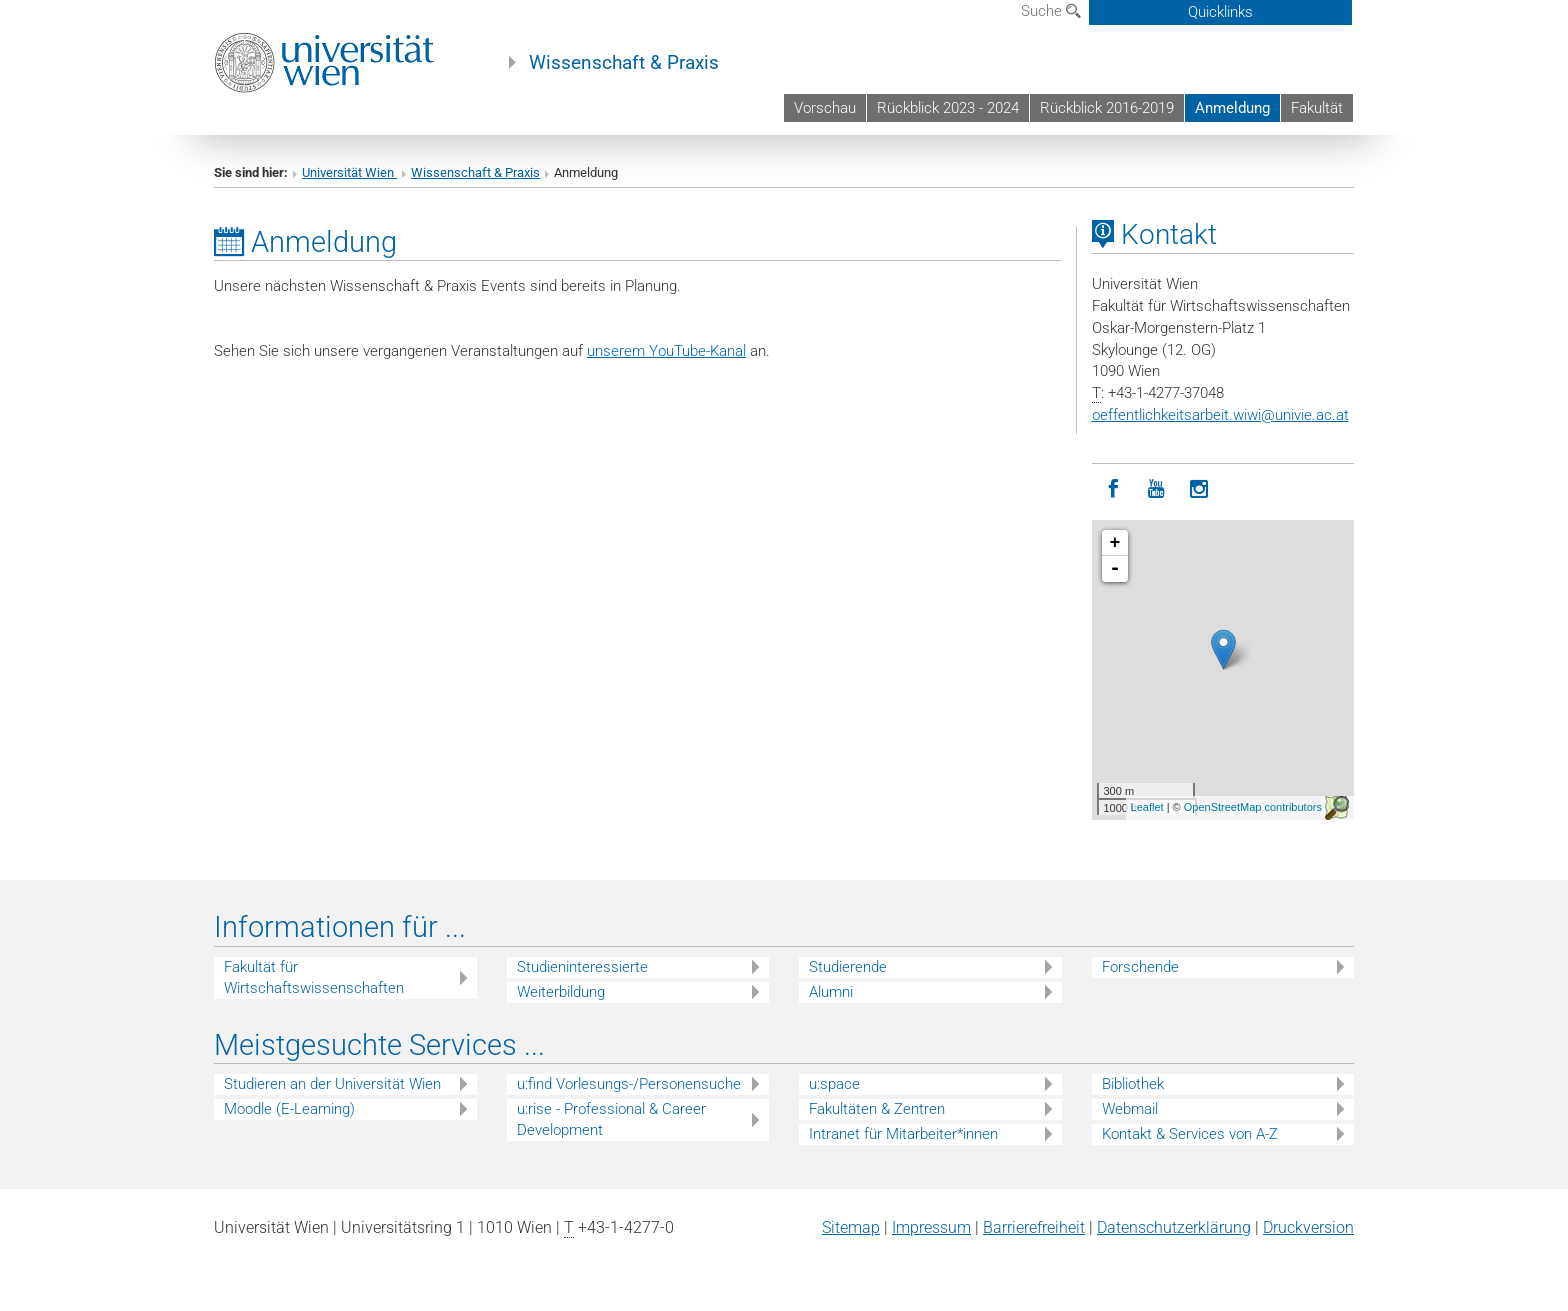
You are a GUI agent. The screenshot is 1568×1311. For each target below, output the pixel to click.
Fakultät (1317, 108)
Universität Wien (349, 172)
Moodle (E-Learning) (289, 1109)
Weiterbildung (561, 992)
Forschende (1140, 967)
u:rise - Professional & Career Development (611, 1119)
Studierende (848, 967)
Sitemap (851, 1227)
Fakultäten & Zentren (877, 1109)
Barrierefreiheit (1034, 1227)
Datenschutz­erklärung (1174, 1227)
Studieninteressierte (582, 967)
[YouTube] (1156, 489)
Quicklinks (1220, 12)
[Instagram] (1199, 489)
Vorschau (825, 108)
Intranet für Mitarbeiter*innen (903, 1134)
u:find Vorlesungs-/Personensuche (629, 1084)
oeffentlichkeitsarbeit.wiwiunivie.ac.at (1220, 415)
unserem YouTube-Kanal (666, 351)
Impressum (931, 1227)
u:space (834, 1084)
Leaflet (1147, 807)
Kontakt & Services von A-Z (1190, 1134)
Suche (1051, 11)
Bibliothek (1133, 1084)
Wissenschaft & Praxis (624, 63)
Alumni (831, 992)
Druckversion (1308, 1227)
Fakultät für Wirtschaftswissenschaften (314, 977)
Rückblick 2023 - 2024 (948, 108)
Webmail (1130, 1109)
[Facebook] (1113, 489)
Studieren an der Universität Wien (332, 1084)
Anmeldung (1232, 108)
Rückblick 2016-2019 (1107, 108)
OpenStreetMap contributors (1253, 807)
